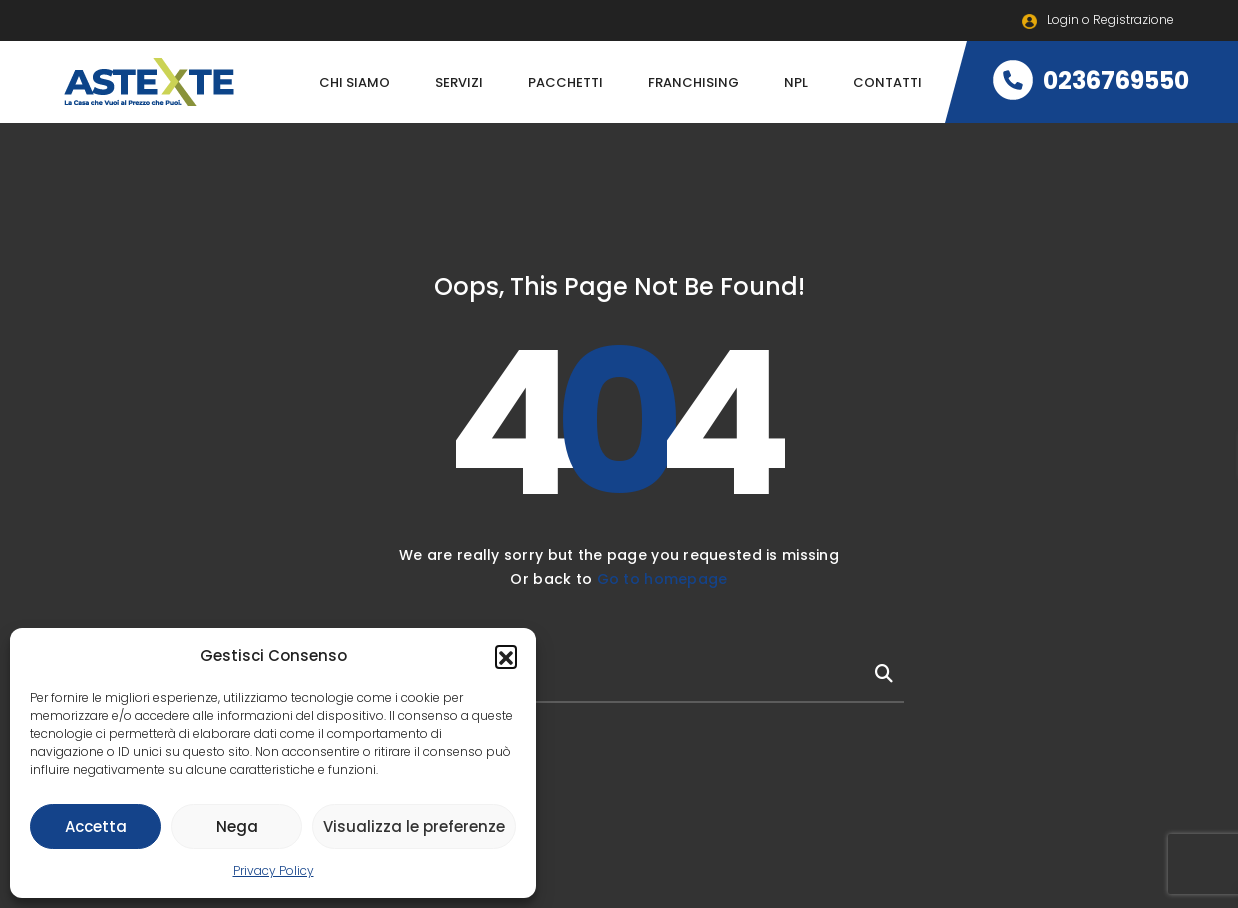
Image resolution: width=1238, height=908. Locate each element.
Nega (237, 826)
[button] (506, 656)
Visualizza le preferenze (414, 826)
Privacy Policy (273, 870)
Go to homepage (662, 579)
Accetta (96, 826)
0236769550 (1091, 80)
